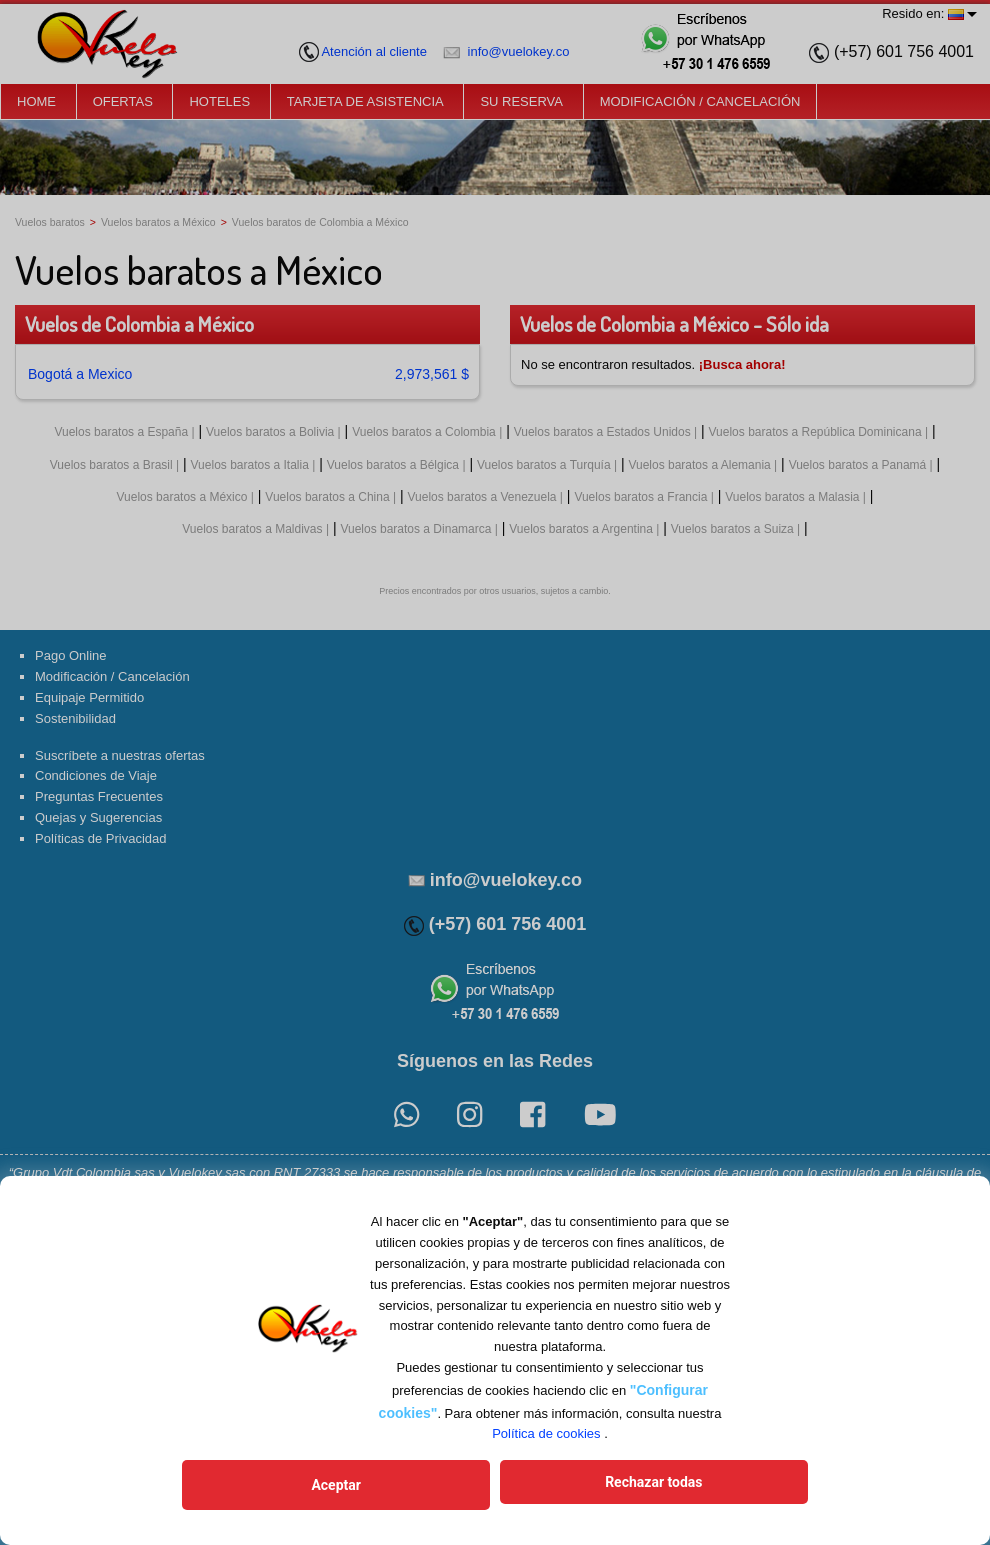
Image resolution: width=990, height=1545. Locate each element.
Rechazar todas (594, 1488)
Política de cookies (546, 1439)
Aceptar (395, 1488)
